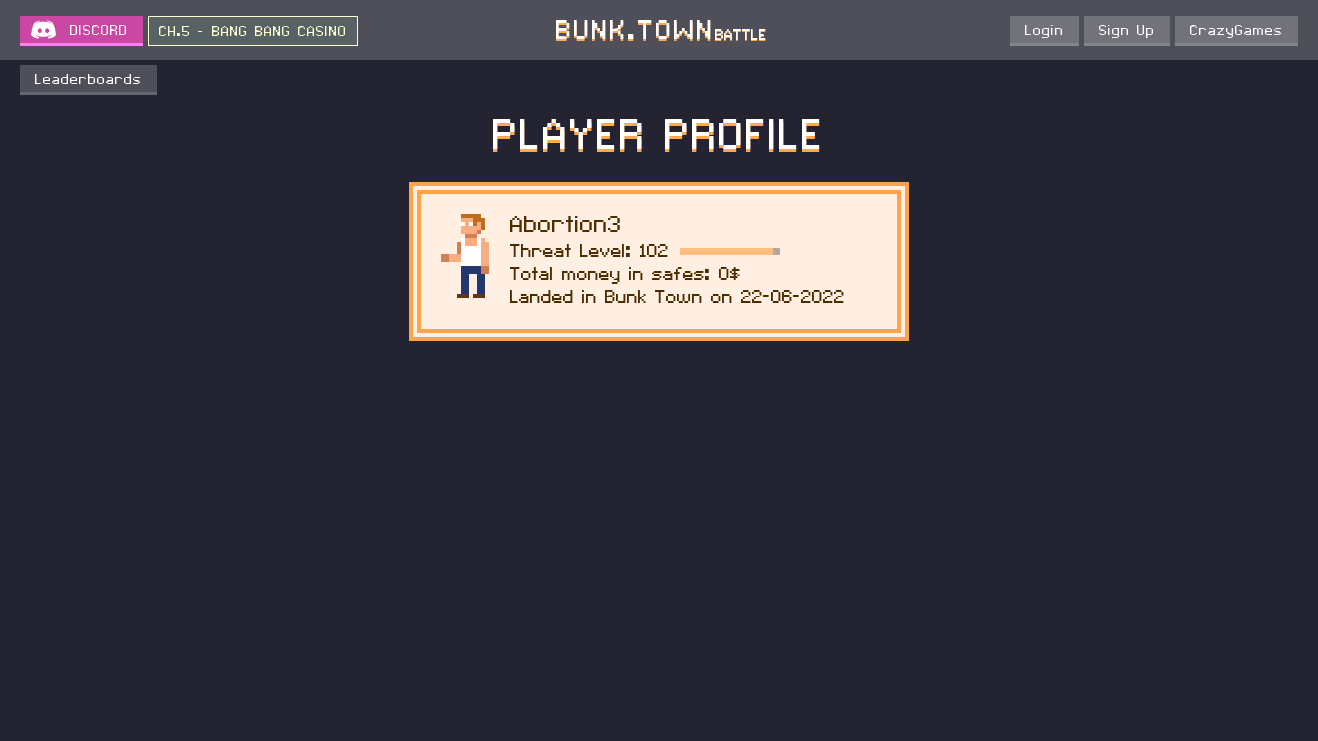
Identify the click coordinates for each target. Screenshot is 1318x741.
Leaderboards (88, 80)
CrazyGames (1236, 31)
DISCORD (99, 31)
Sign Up (1127, 31)
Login (1044, 31)
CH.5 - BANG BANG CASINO (253, 32)
